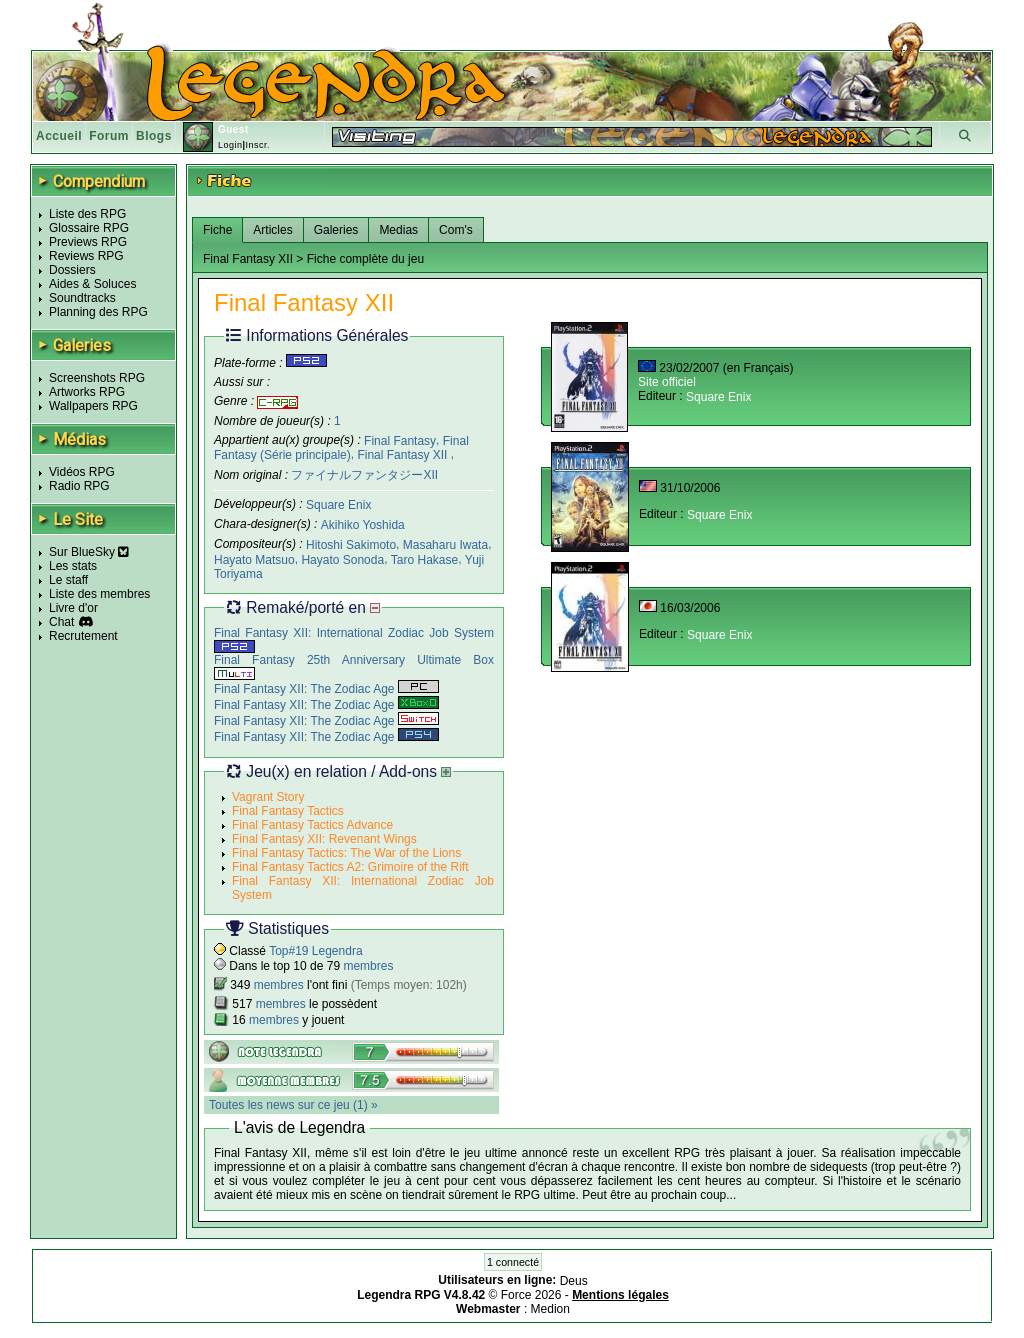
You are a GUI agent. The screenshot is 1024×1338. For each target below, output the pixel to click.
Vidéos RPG (82, 472)
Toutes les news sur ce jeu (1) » (293, 1105)
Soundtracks (82, 298)
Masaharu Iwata (445, 545)
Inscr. (257, 145)
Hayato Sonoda (342, 559)
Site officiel (667, 382)
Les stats (73, 566)
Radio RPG (79, 486)
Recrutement (83, 636)
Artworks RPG (87, 392)
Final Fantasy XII (403, 455)
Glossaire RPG (89, 228)
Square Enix (338, 505)
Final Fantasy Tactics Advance (312, 825)
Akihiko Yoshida (363, 525)
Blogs (154, 136)
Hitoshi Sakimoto (351, 545)
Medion (550, 1309)
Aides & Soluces (92, 284)
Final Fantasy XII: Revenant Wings (324, 839)
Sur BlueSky (89, 552)
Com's (456, 230)
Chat (61, 622)
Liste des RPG (87, 214)
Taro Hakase (424, 559)
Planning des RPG (98, 312)
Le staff (68, 580)
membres (368, 966)
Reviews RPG (86, 256)
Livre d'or (73, 608)
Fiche (217, 230)
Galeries (336, 230)
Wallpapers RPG (93, 406)
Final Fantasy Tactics (288, 811)
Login (230, 145)
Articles (272, 230)
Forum (109, 136)
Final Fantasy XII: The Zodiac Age (326, 689)
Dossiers (72, 270)
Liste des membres (99, 594)
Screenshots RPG (97, 378)
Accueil (59, 136)
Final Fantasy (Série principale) (341, 447)
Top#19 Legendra (315, 951)
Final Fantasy (400, 440)
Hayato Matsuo (254, 559)
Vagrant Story (268, 797)
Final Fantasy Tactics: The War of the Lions (346, 853)
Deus (574, 1281)
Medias (398, 230)
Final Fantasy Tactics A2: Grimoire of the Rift (350, 867)
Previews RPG (88, 242)
